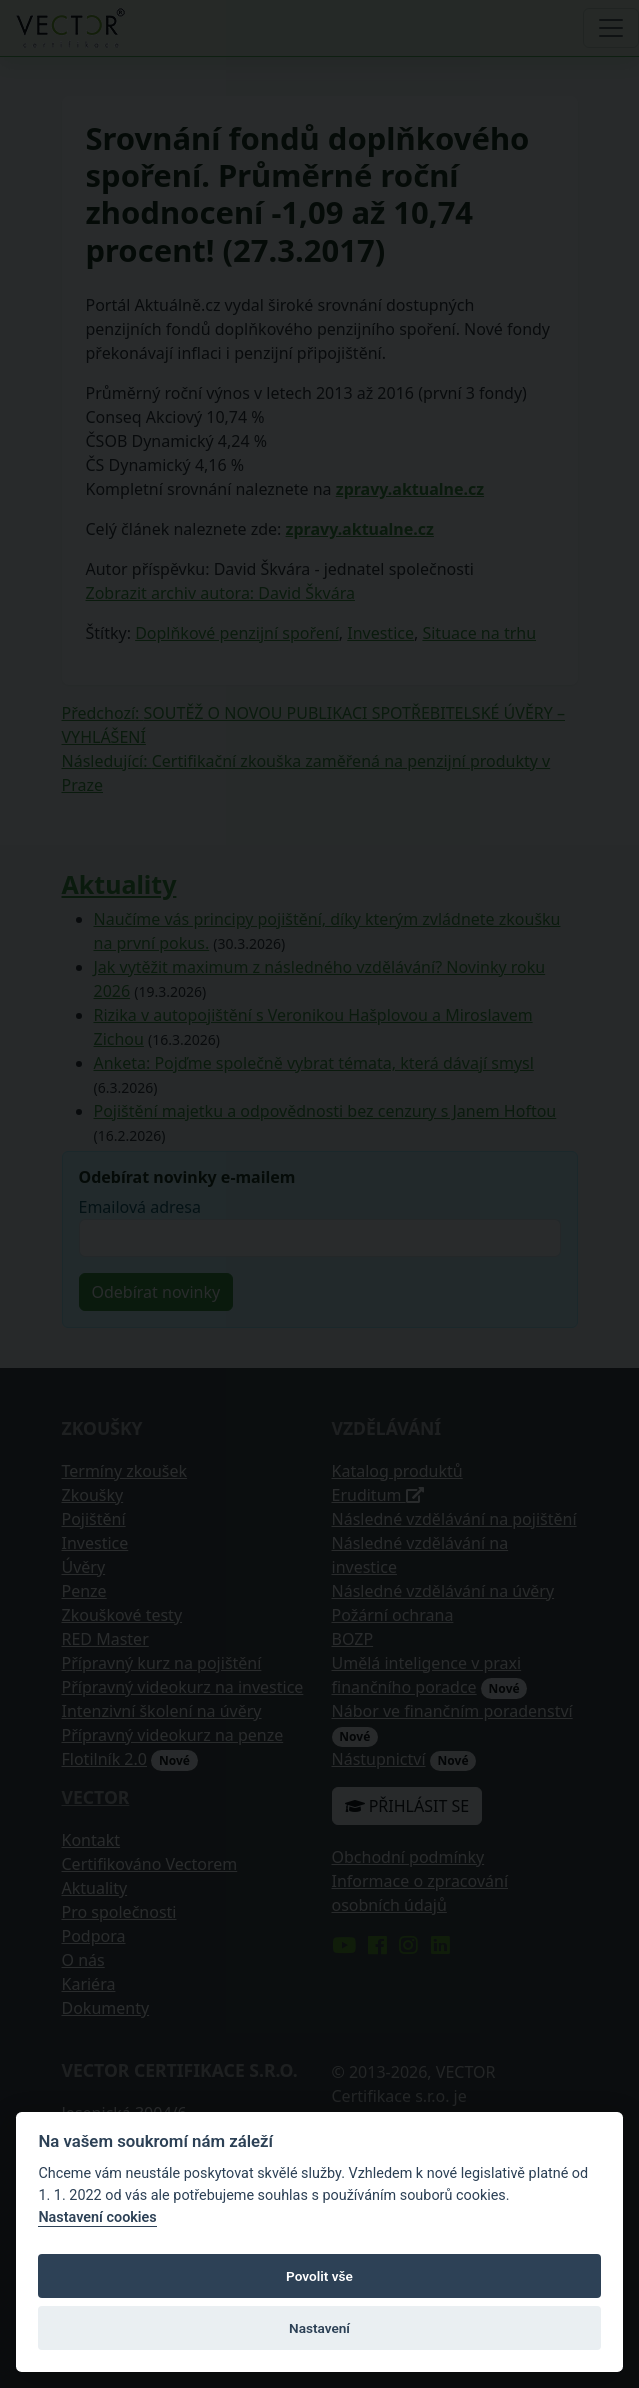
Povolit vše (319, 2276)
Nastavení (319, 2328)
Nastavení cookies (97, 2217)
